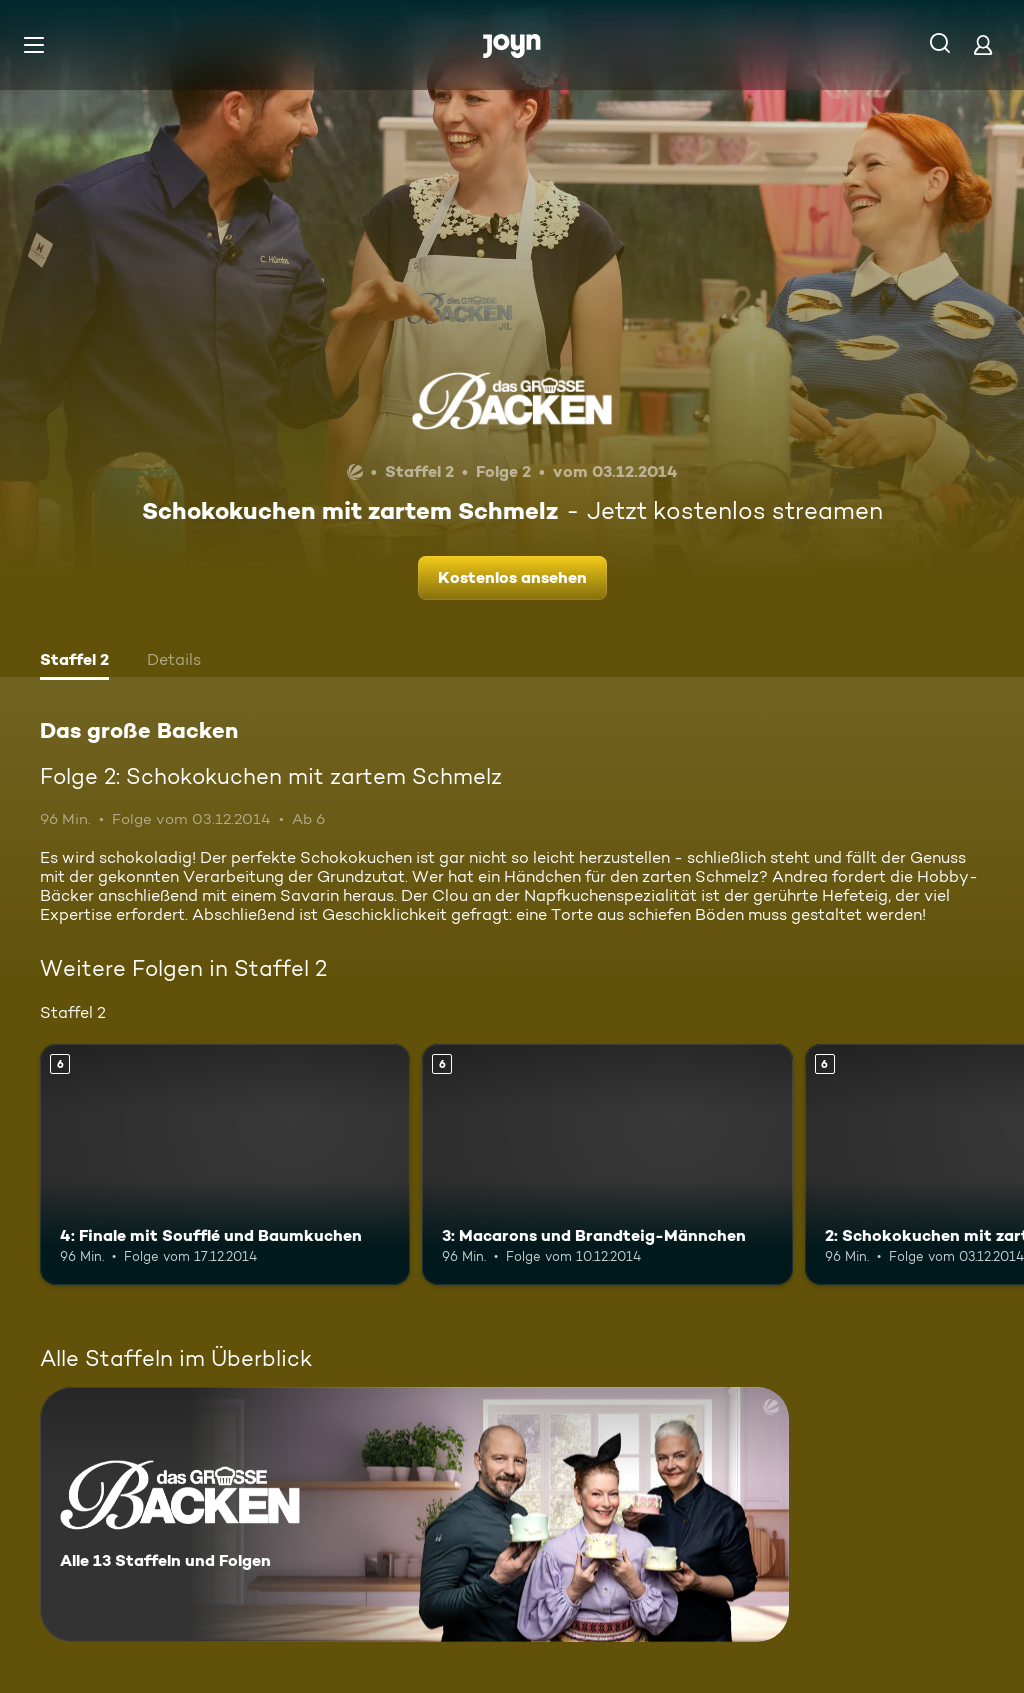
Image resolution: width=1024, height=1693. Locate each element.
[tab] (74, 662)
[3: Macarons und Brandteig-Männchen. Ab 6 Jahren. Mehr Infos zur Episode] (607, 1164)
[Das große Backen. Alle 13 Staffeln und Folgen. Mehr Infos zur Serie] (414, 1514)
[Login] (983, 44)
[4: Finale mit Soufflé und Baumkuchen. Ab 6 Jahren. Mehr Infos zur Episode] (225, 1164)
